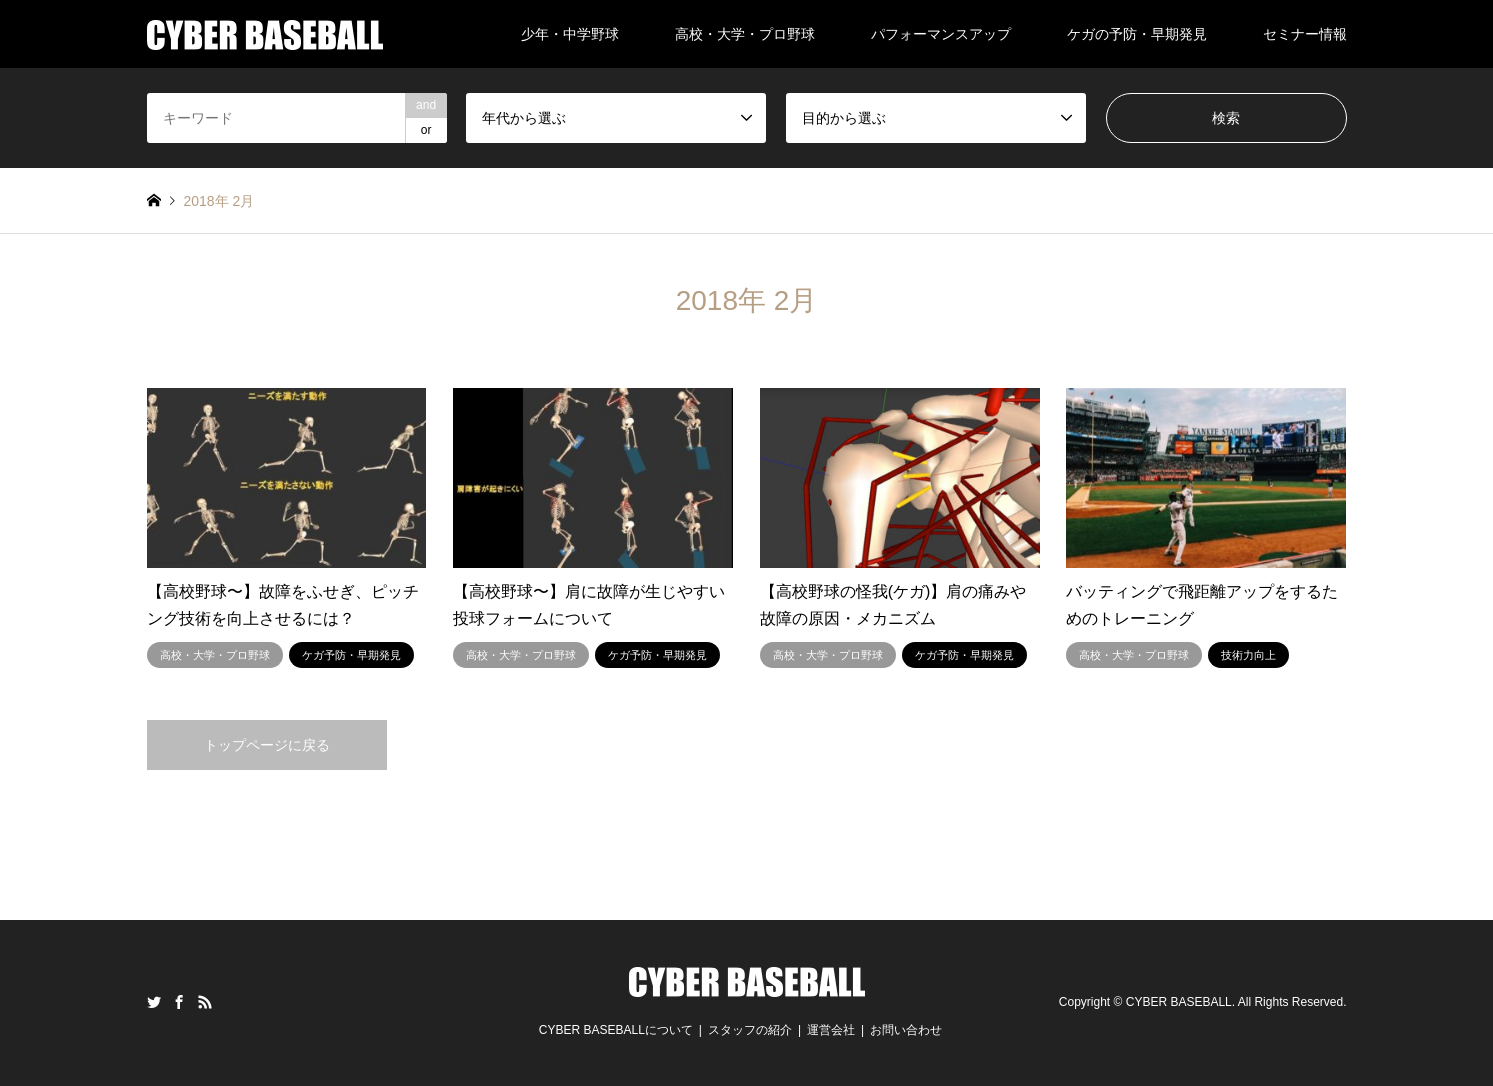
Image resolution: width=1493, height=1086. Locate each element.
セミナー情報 (1305, 34)
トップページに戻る (267, 745)
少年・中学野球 (570, 34)
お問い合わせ (906, 1030)
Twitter (154, 1002)
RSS (205, 1002)
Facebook (179, 1002)
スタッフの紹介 (750, 1030)
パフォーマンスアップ (941, 34)
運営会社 (831, 1030)
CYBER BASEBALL (1179, 1002)
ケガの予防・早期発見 (1137, 34)
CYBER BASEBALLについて (616, 1030)
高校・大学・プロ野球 (745, 34)
